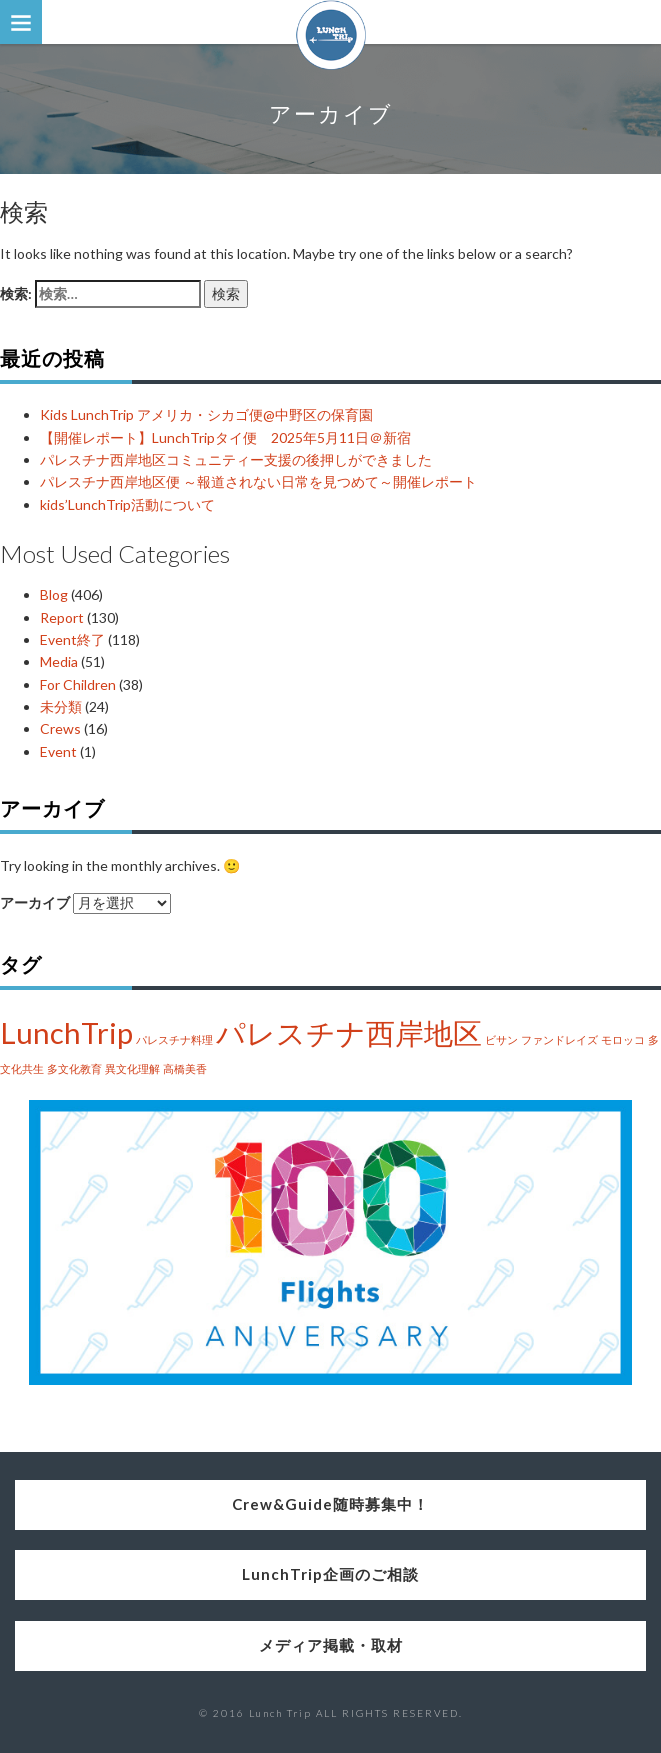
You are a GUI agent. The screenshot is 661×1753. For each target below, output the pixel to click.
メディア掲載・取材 (331, 1645)
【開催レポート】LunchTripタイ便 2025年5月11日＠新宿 (225, 437)
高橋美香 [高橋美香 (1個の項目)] (185, 1068)
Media (59, 661)
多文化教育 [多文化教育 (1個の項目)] (74, 1068)
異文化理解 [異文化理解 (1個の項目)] (132, 1068)
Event (58, 751)
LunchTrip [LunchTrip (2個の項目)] (66, 1032)
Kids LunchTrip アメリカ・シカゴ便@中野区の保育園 (206, 414)
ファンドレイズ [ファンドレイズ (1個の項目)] (559, 1039)
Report (62, 617)
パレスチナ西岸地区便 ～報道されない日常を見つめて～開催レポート (258, 481)
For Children (78, 684)
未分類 (61, 706)
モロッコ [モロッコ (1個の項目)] (623, 1039)
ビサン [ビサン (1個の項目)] (501, 1039)
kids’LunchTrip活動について (127, 504)
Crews (60, 728)
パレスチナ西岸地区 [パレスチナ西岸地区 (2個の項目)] (349, 1032)
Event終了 (72, 639)
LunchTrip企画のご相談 (330, 1574)
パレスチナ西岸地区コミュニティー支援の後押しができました (236, 459)
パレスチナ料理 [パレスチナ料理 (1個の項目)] (174, 1039)
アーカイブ (35, 902)
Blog (54, 594)
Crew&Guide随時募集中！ (330, 1504)
